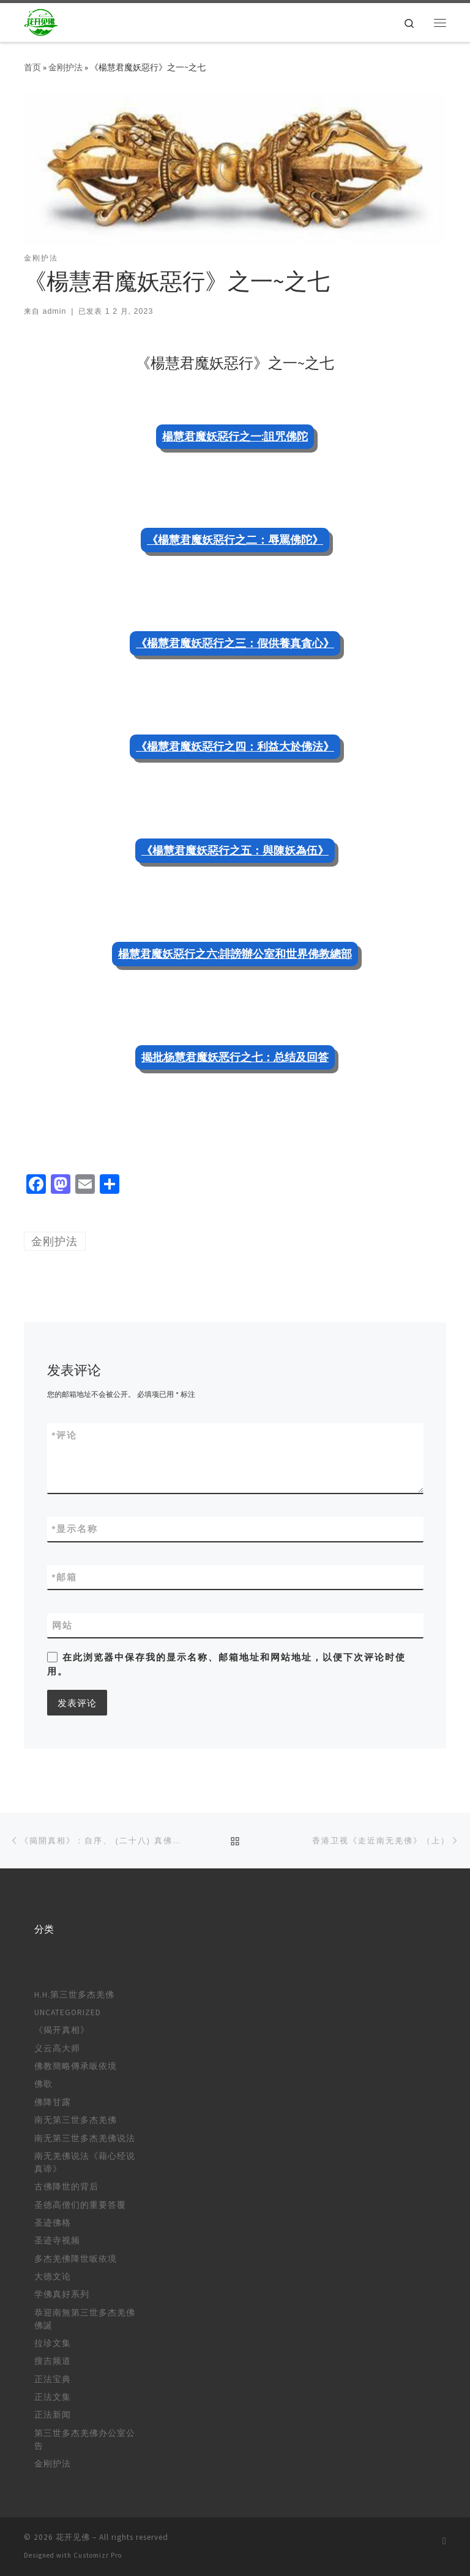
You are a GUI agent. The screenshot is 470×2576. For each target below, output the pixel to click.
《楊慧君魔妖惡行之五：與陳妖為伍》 (235, 850)
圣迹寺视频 (57, 2240)
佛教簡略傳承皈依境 (75, 2066)
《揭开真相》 (61, 2030)
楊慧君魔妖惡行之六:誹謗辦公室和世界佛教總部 (235, 954)
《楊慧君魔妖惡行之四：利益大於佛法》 (235, 746)
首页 (32, 67)
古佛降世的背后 (66, 2187)
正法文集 (52, 2397)
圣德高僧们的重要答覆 (80, 2205)
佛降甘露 (52, 2102)
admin (54, 311)
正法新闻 (52, 2415)
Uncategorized (67, 2012)
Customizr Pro (97, 2555)
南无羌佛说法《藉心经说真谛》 (84, 2162)
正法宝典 (52, 2379)
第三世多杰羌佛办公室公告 (84, 2439)
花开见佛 (73, 2537)
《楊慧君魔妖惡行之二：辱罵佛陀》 (235, 540)
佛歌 (43, 2084)
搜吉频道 (52, 2361)
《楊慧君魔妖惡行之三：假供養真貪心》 (235, 643)
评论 (65, 1435)
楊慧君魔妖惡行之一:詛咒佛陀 (235, 436)
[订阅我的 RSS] (444, 2540)
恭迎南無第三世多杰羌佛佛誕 (84, 2319)
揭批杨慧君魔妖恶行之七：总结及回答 (235, 1057)
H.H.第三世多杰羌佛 (74, 1994)
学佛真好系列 (61, 2294)
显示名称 (75, 1529)
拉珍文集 (52, 2343)
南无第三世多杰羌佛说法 (84, 2138)
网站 (62, 1625)
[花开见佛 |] (41, 20)
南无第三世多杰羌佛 (75, 2120)
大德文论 (52, 2276)
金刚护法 (65, 67)
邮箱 (65, 1577)
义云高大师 (57, 2048)
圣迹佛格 (52, 2223)
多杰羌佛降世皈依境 (75, 2259)
